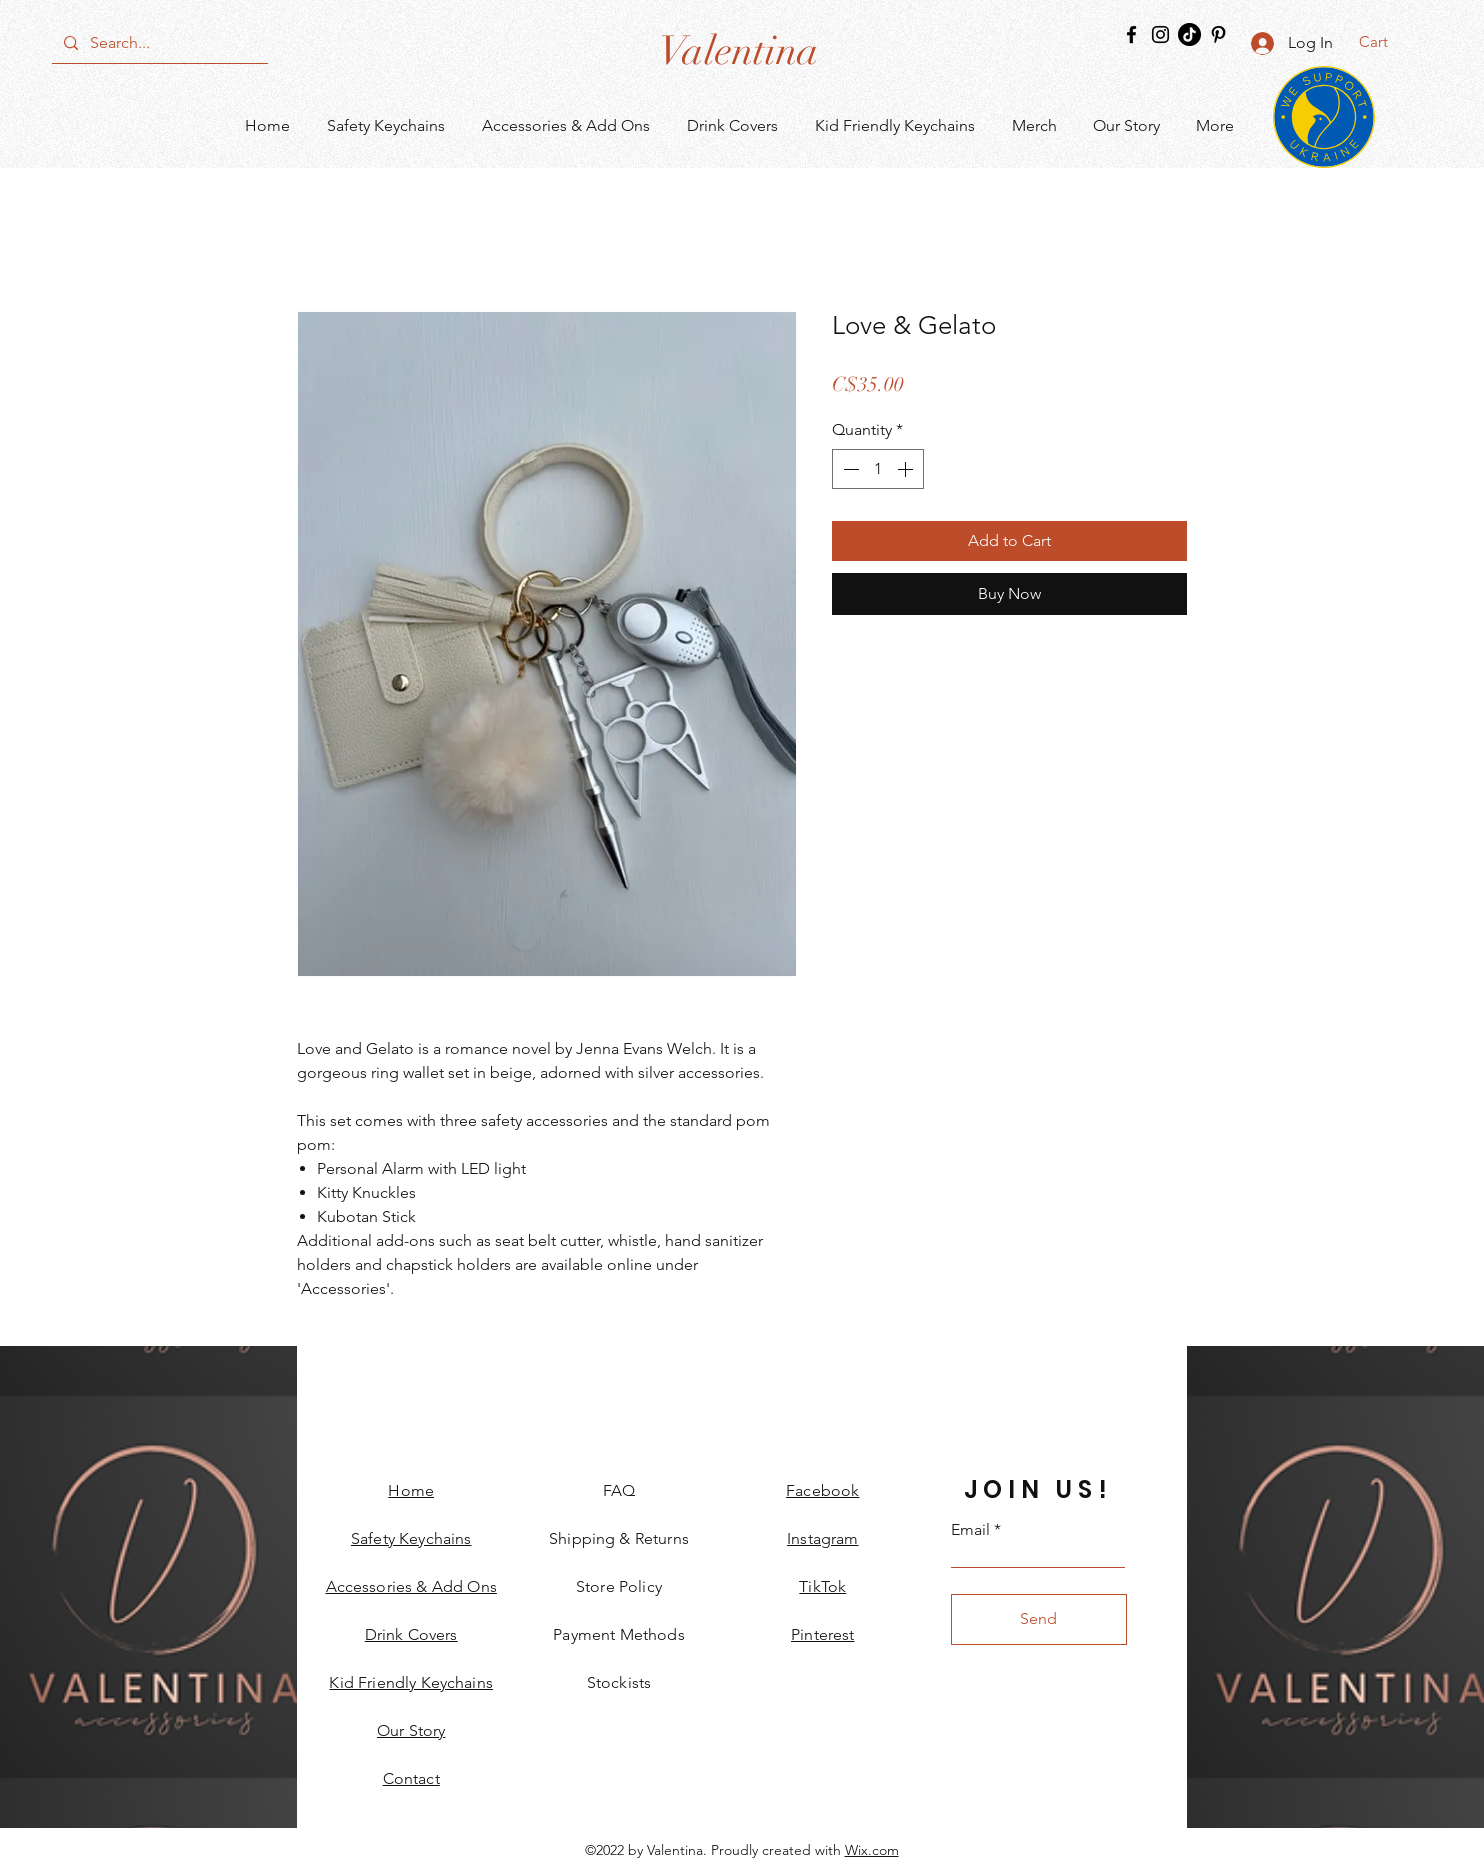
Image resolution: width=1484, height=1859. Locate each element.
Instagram (822, 1538)
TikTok (822, 1586)
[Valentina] (738, 51)
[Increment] (907, 469)
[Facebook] (1131, 34)
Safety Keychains (411, 1538)
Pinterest (822, 1634)
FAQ (619, 1490)
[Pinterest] (1218, 34)
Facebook (822, 1490)
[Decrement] (849, 469)
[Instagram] (1160, 34)
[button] (1386, 42)
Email (970, 1530)
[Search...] (158, 43)
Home (411, 1490)
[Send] (1039, 1619)
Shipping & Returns (619, 1538)
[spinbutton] (878, 469)
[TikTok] (1189, 34)
